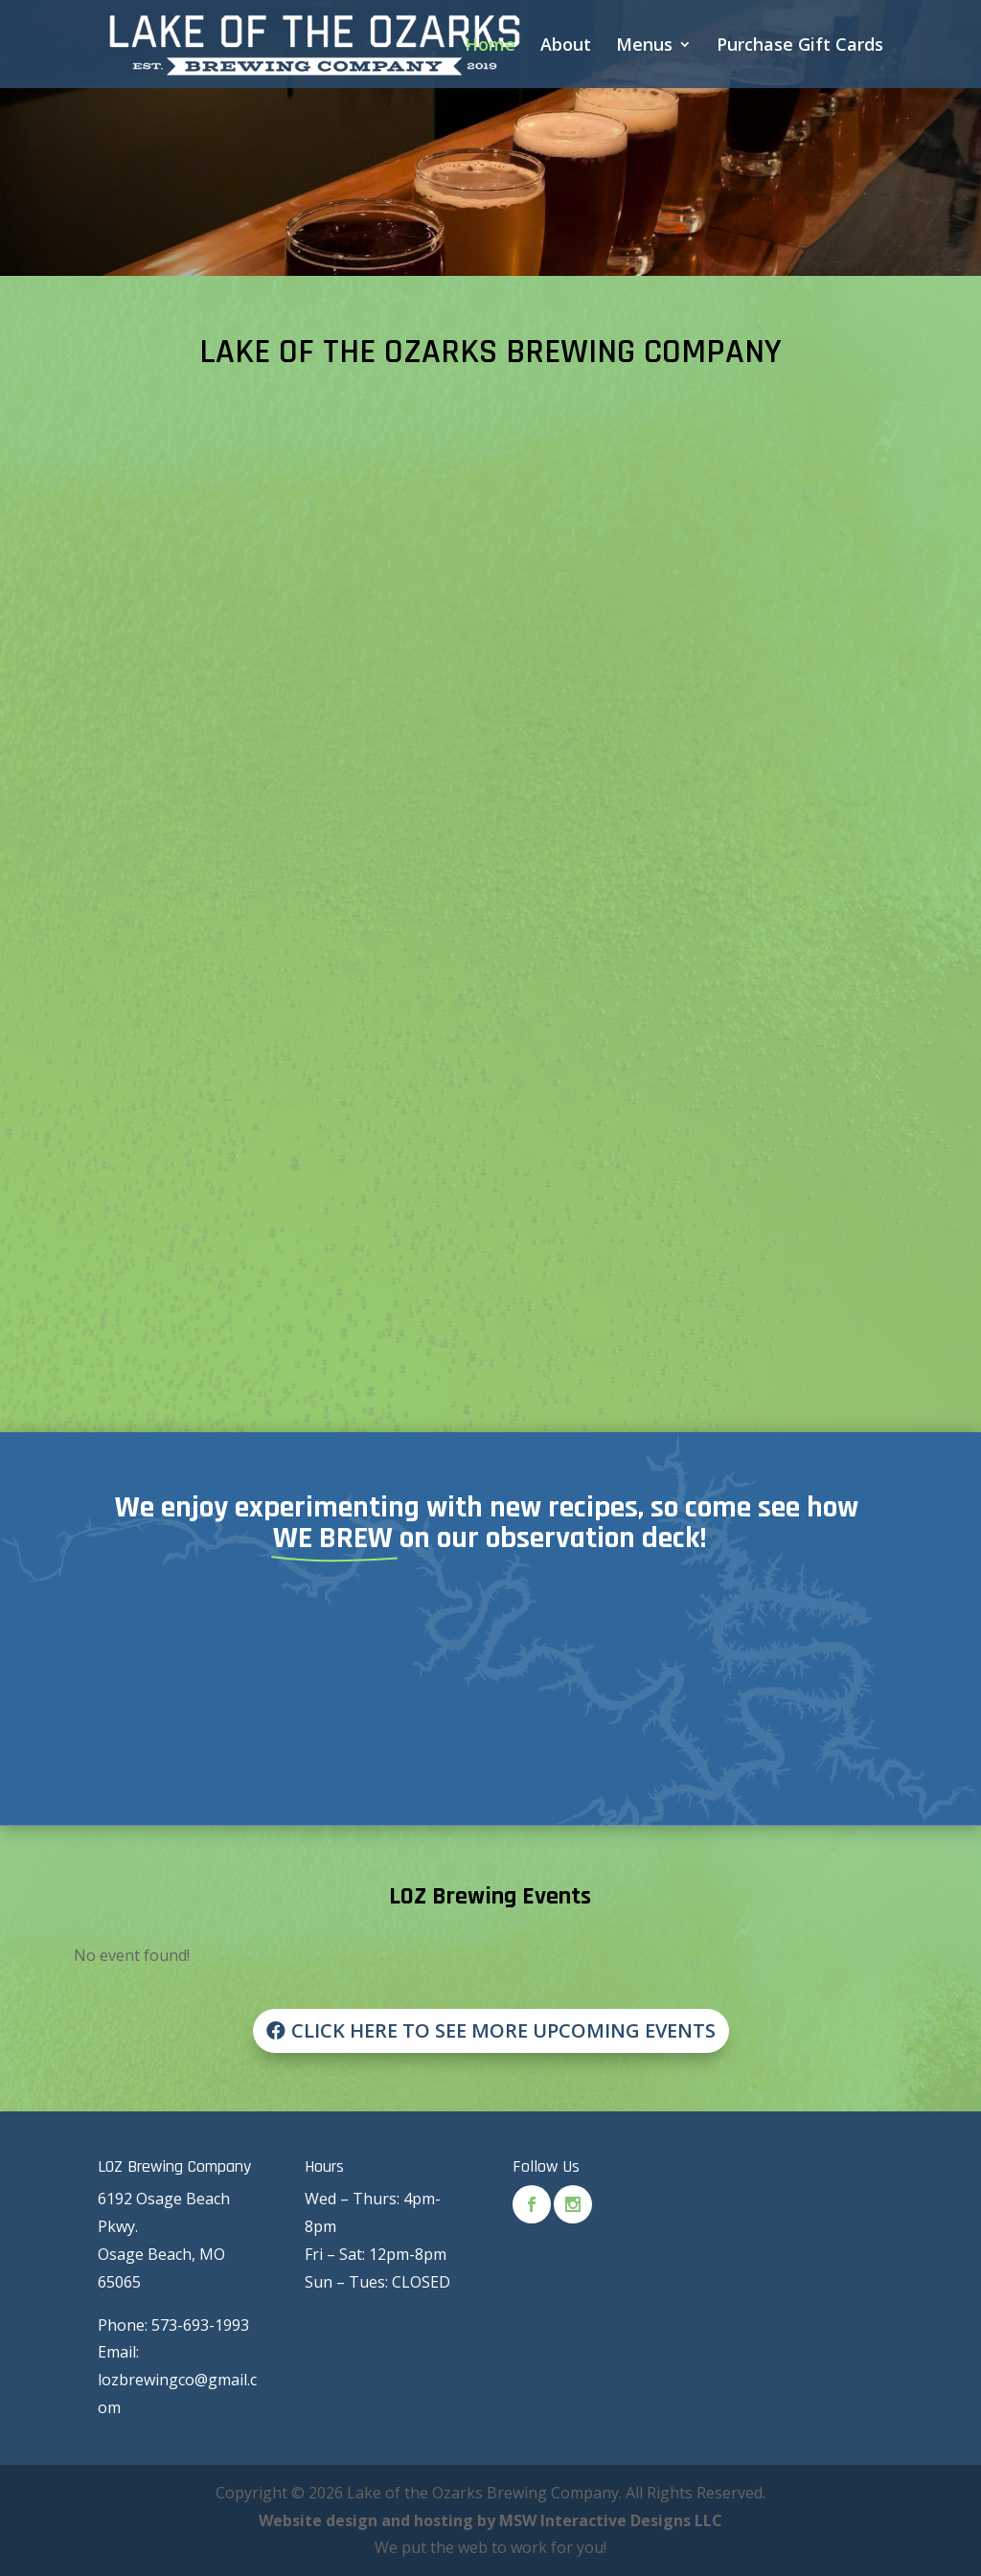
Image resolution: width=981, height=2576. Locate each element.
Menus (644, 46)
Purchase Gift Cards (800, 46)
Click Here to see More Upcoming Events (503, 2030)
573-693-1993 (200, 2325)
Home (490, 46)
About (565, 46)
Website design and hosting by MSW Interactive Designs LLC (490, 2520)
